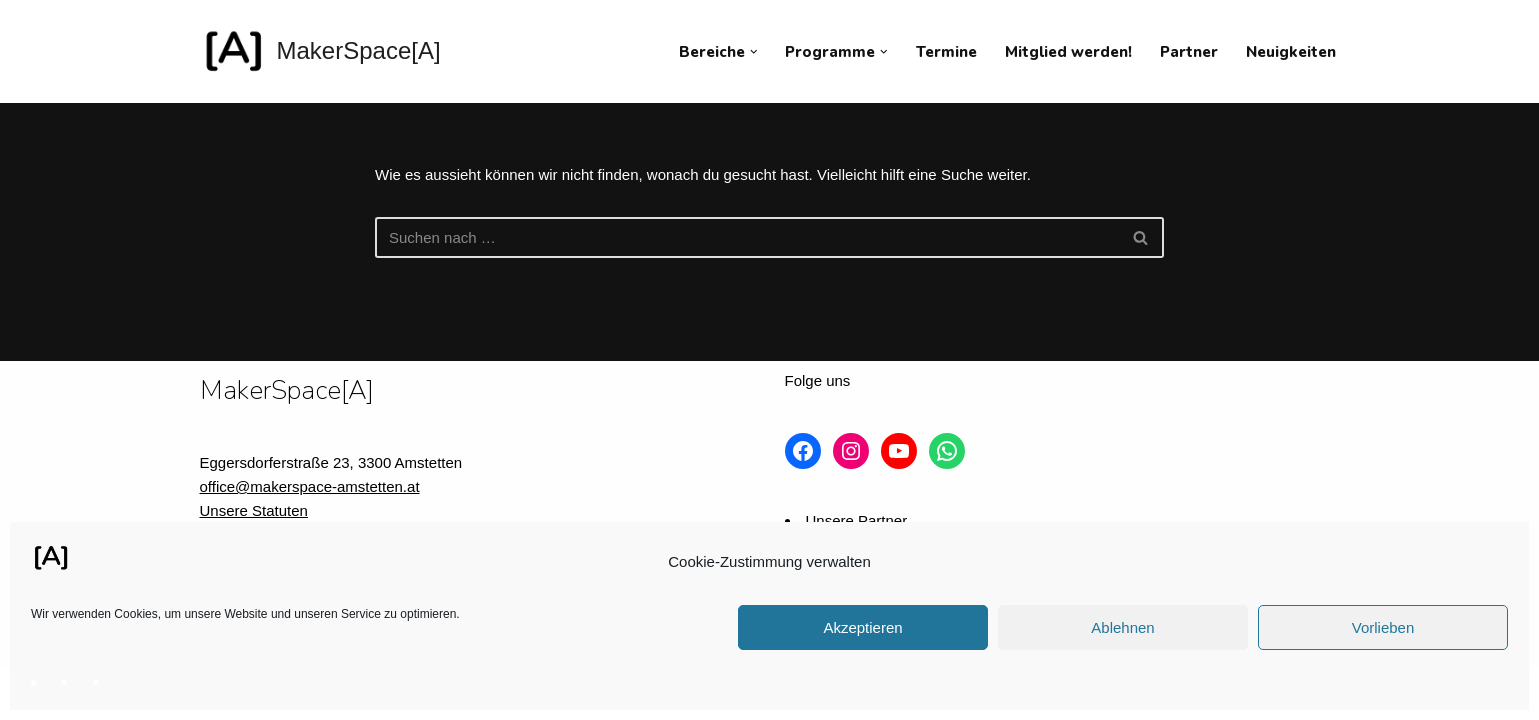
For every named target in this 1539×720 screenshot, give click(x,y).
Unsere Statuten (254, 510)
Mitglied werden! (1068, 52)
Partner (1189, 52)
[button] (754, 52)
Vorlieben (1383, 627)
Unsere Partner (857, 520)
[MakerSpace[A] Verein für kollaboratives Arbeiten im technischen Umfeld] (320, 51)
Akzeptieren (862, 627)
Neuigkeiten (1291, 52)
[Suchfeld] (747, 237)
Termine (946, 52)
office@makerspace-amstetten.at (310, 486)
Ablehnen (1122, 627)
